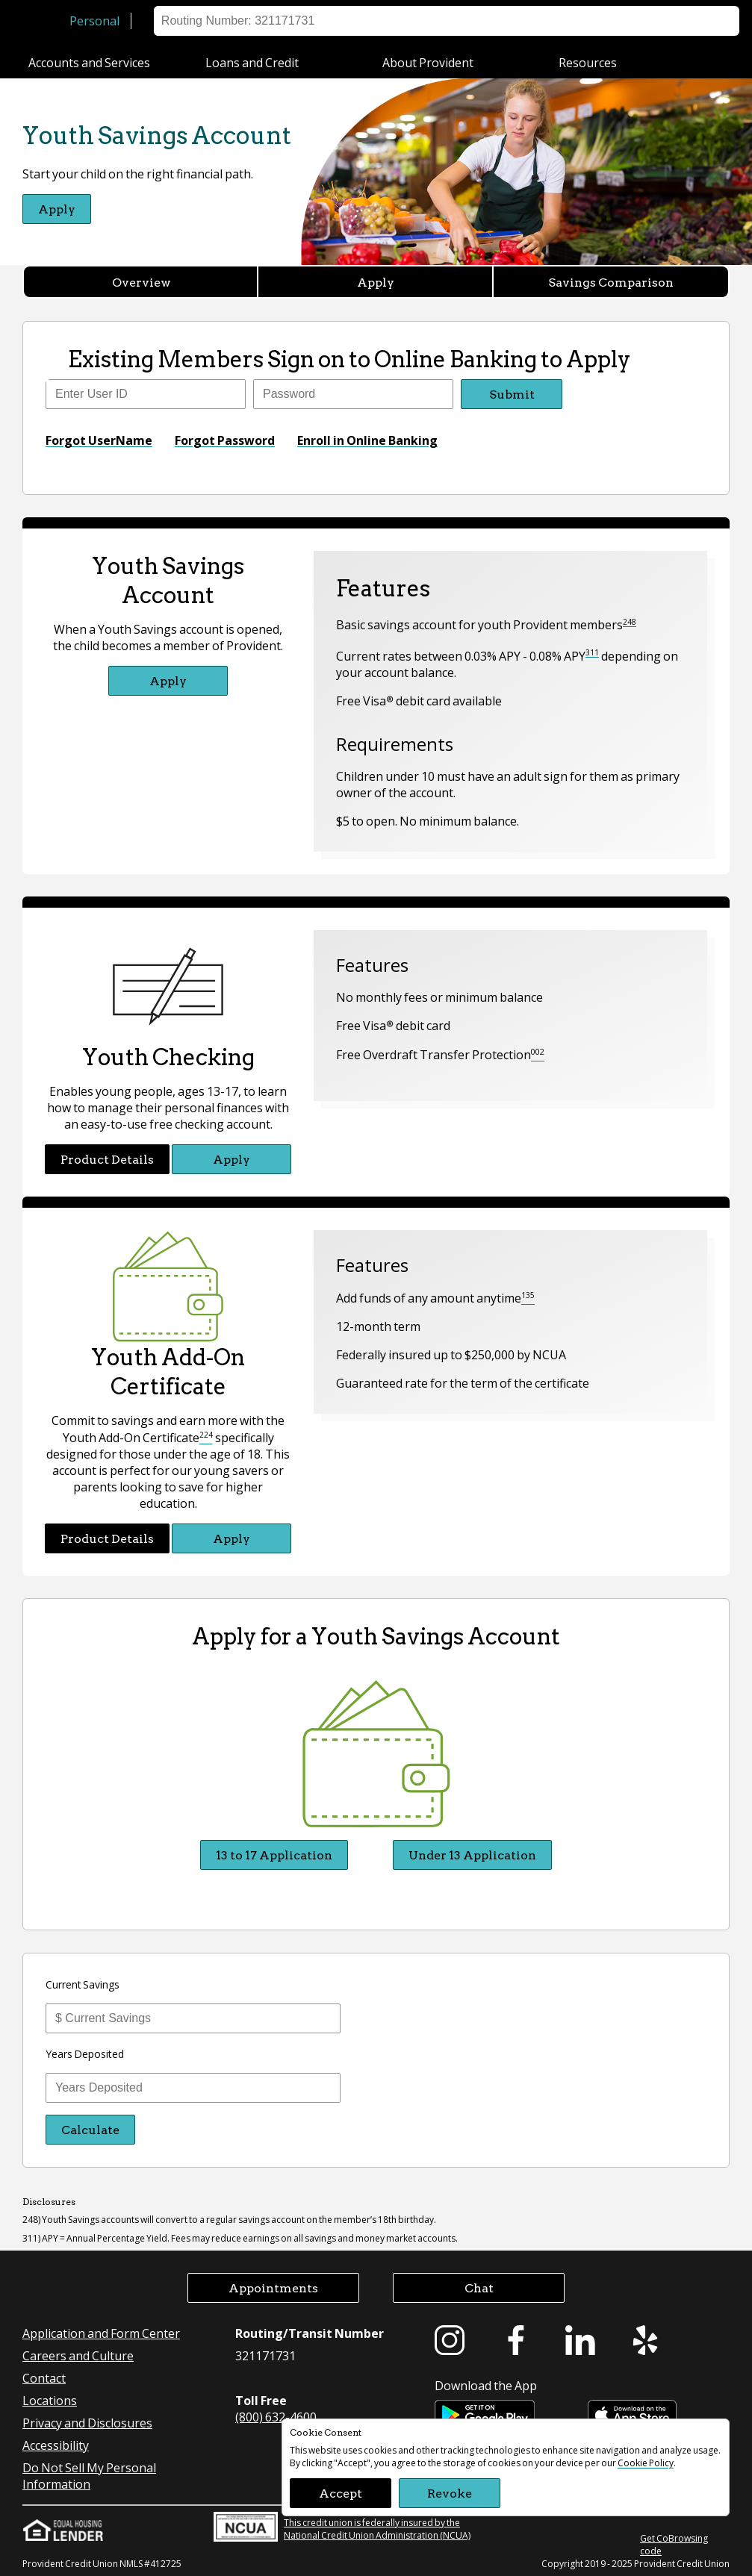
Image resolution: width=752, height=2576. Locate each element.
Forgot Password (225, 440)
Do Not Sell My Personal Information (89, 2476)
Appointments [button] (273, 2287)
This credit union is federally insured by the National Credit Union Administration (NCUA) (342, 2527)
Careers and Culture (78, 2355)
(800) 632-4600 (276, 2416)
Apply (375, 282)
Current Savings (82, 1984)
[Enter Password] (353, 394)
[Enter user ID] (146, 394)
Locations (521, 21)
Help (578, 21)
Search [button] (713, 21)
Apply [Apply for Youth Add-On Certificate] (231, 1538)
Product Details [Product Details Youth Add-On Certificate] (107, 1538)
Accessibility (55, 2445)
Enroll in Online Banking (367, 440)
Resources (588, 62)
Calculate (90, 2129)
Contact (44, 2378)
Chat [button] (479, 2287)
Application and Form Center (101, 2333)
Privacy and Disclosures (87, 2422)
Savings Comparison (611, 282)
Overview (141, 282)
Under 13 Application (472, 1854)
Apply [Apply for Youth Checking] (231, 1159)
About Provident (427, 62)
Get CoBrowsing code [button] (674, 2545)
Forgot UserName (99, 440)
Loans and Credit (252, 62)
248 (629, 621)
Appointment (643, 21)
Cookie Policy (646, 2463)
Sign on (458, 21)
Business (179, 20)
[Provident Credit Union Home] (43, 21)
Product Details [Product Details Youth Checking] (107, 1159)
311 (592, 652)
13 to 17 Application (274, 1854)
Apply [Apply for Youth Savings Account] (56, 208)
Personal (94, 20)
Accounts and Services (89, 62)
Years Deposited (85, 2053)
